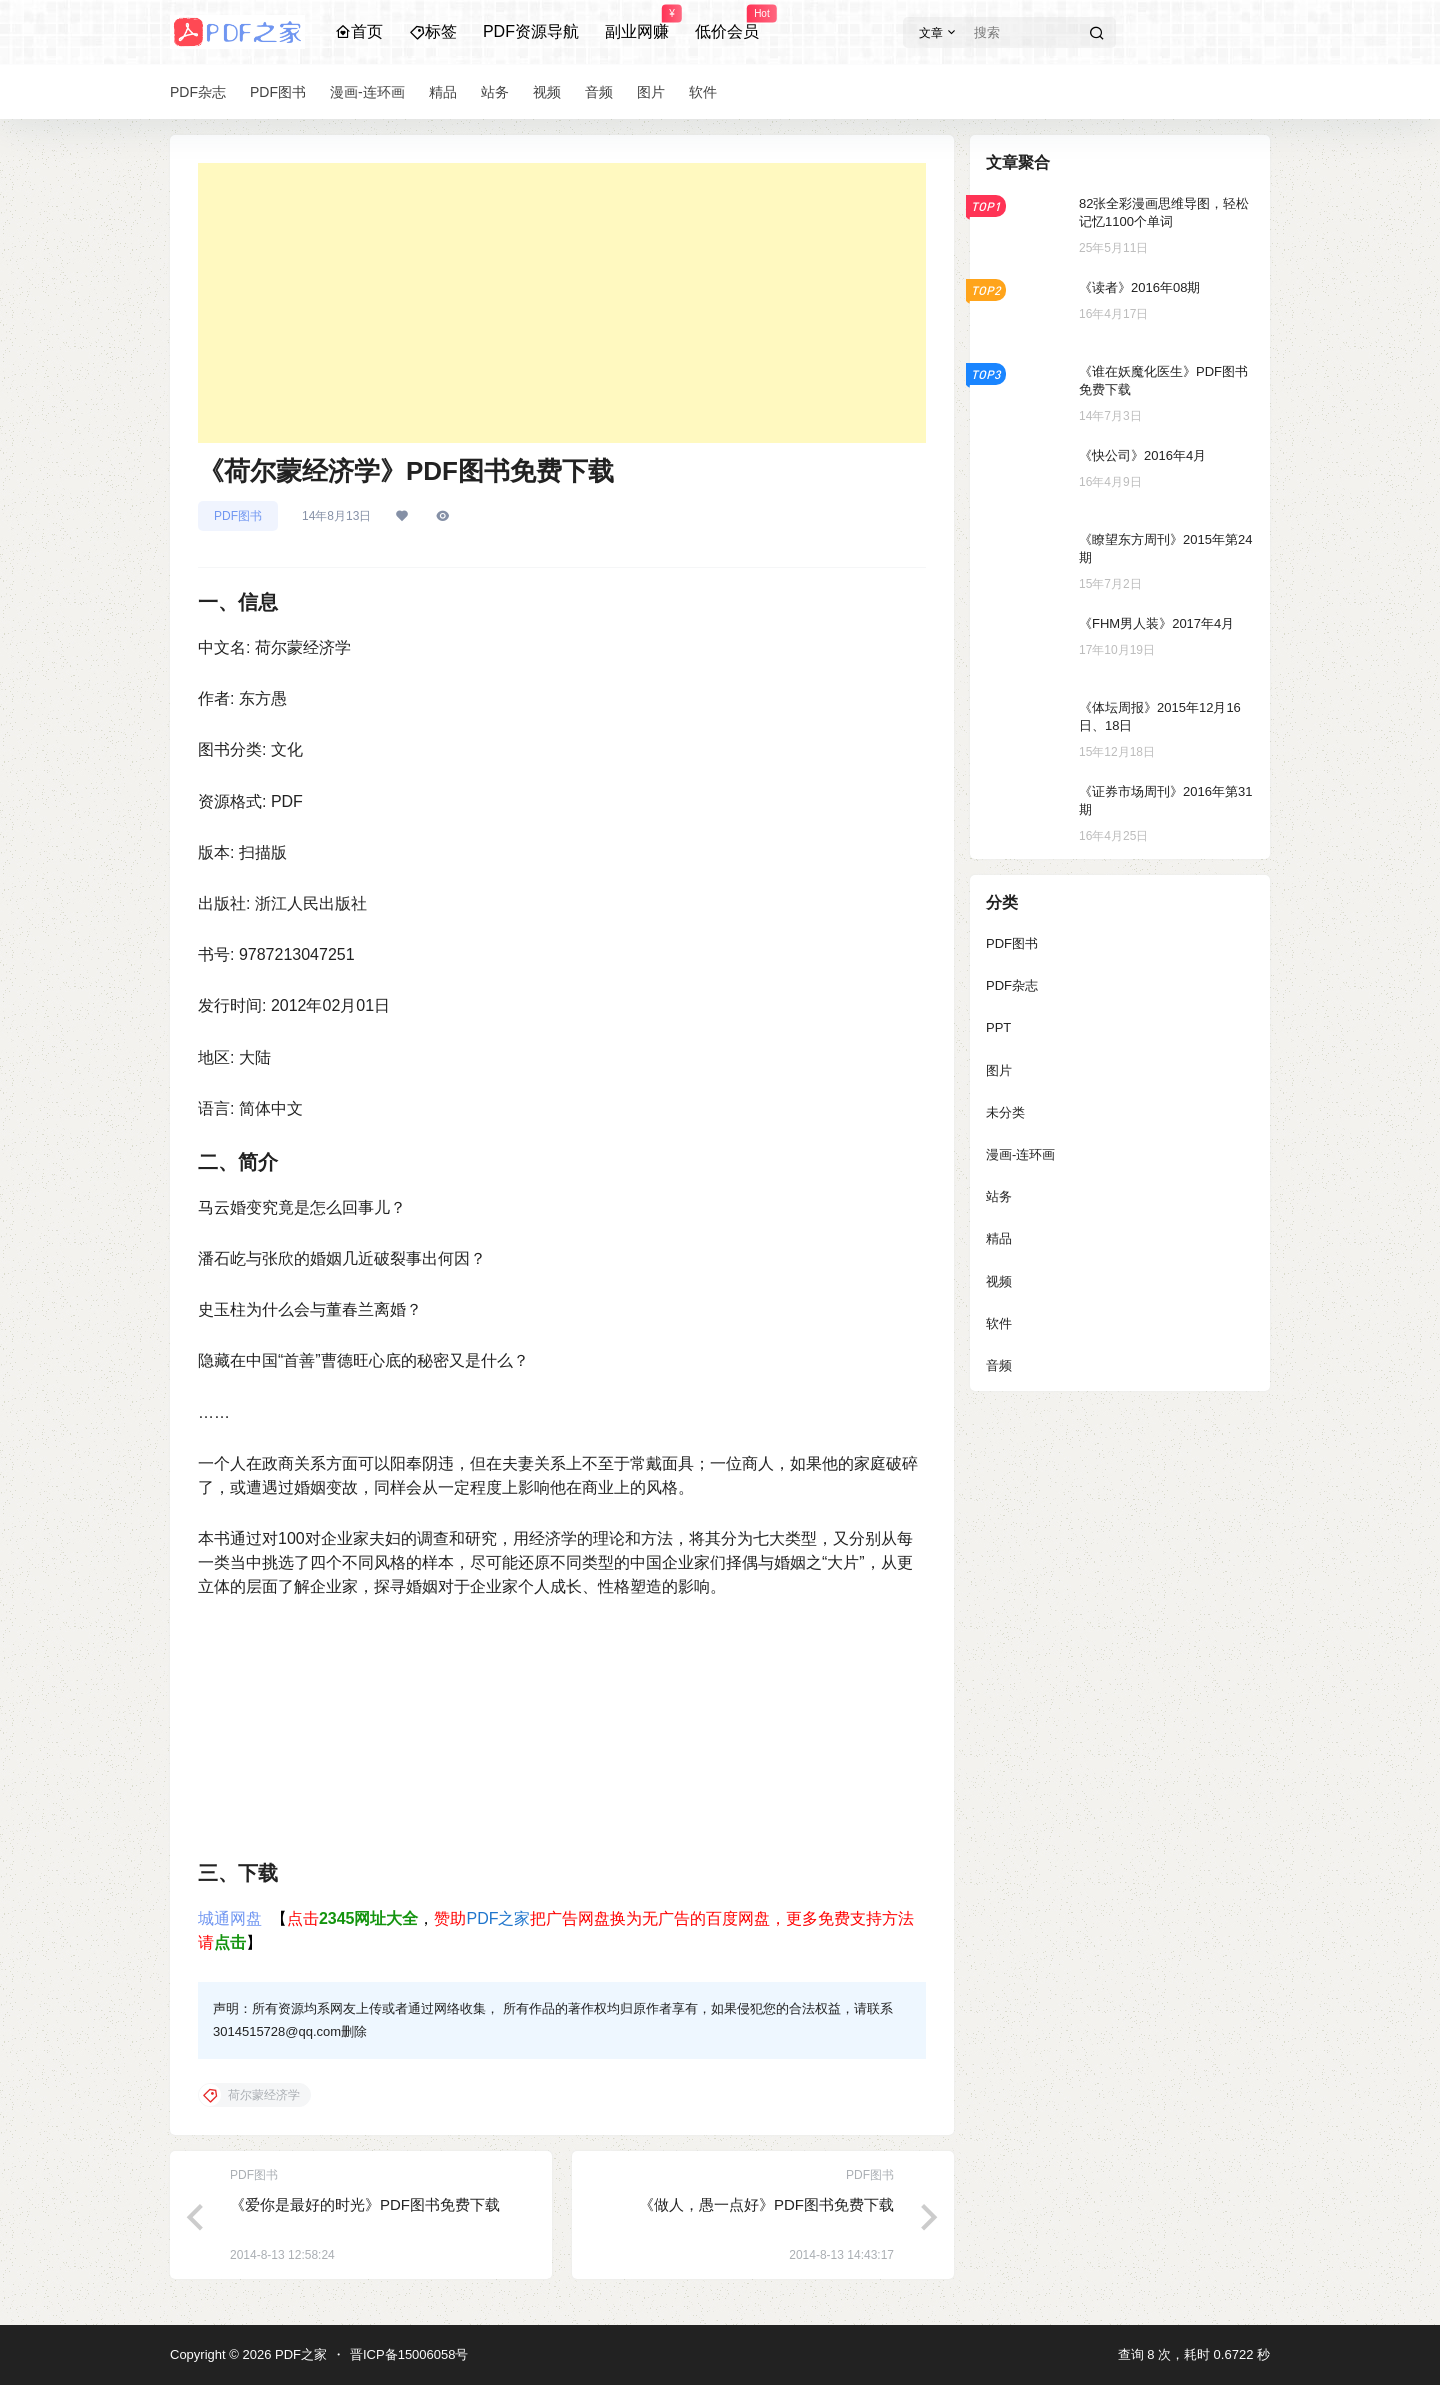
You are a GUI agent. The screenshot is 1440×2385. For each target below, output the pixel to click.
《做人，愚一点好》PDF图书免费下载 (766, 2204)
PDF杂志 (1012, 985)
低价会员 (727, 23)
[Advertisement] (562, 303)
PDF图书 (238, 516)
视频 (999, 1281)
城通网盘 (230, 1918)
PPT (998, 1027)
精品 (999, 1238)
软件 (999, 1323)
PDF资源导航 (531, 31)
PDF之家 (498, 1918)
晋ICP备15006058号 (409, 2354)
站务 (999, 1196)
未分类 (1005, 1112)
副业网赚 (637, 23)
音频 (999, 1365)
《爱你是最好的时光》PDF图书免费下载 (365, 2204)
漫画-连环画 (1020, 1154)
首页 (359, 31)
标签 (433, 31)
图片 (999, 1070)
